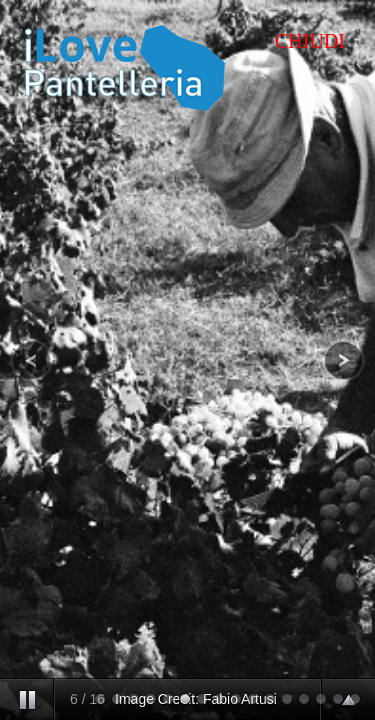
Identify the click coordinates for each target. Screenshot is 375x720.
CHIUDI (310, 41)
